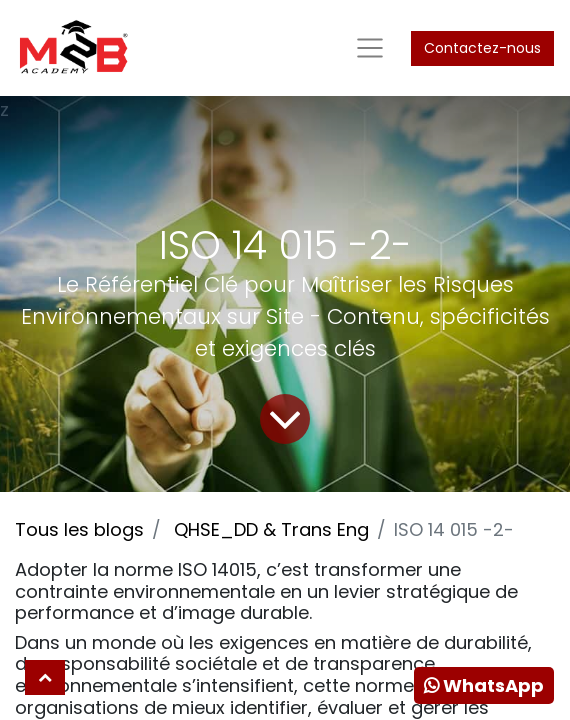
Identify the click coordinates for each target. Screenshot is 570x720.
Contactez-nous (482, 48)
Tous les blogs (79, 529)
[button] (45, 677)
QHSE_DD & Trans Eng (271, 529)
